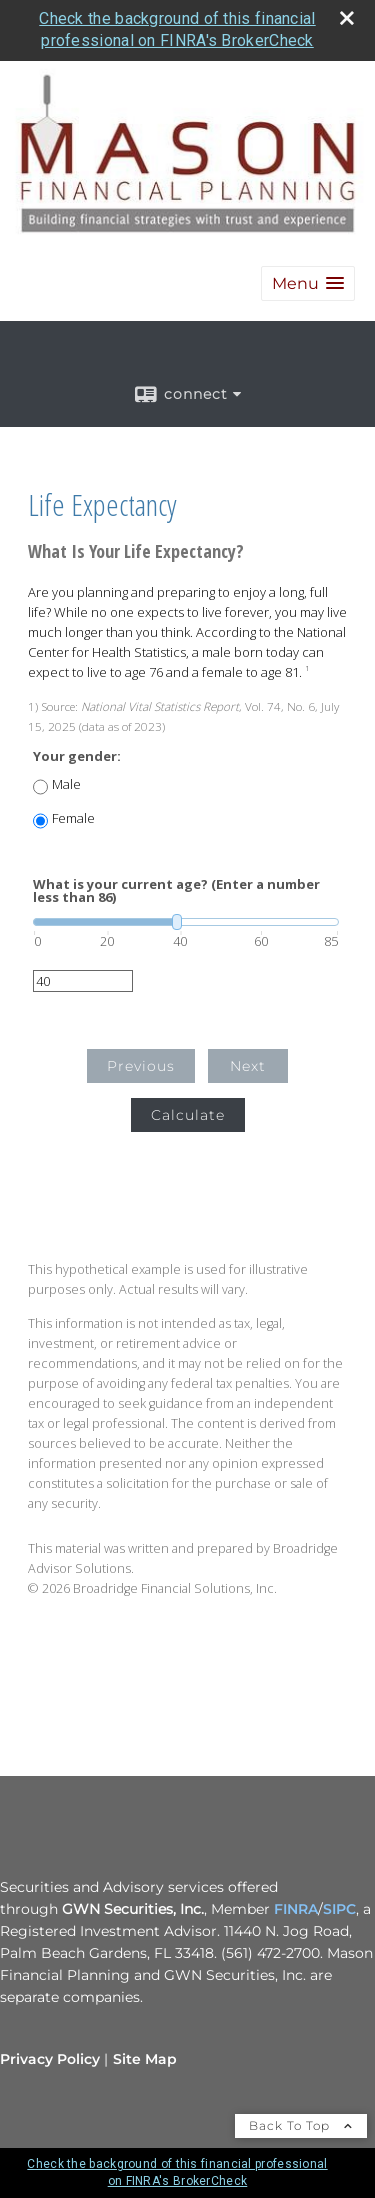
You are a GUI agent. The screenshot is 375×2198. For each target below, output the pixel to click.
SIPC (339, 1909)
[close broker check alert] (347, 18)
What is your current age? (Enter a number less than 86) (176, 891)
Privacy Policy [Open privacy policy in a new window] (50, 2059)
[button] (308, 283)
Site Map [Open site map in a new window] (145, 2059)
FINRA (296, 1909)
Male (66, 784)
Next (248, 1066)
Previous (141, 1066)
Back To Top (301, 2125)
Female (73, 818)
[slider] (186, 922)
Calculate (188, 1115)
